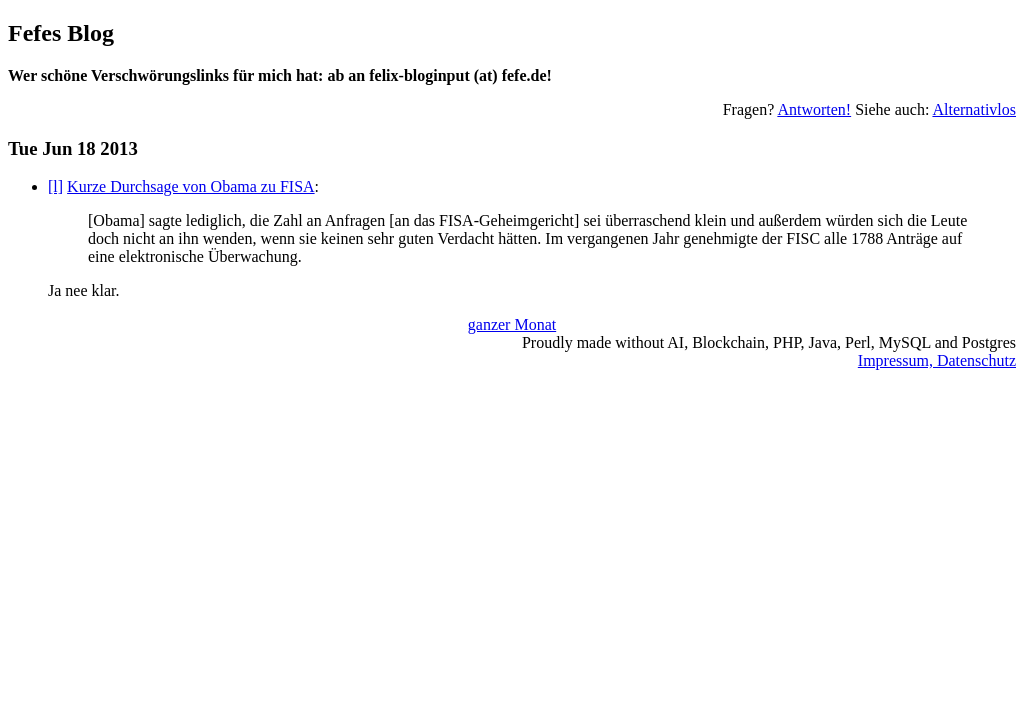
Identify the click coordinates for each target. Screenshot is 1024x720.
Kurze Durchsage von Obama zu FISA (190, 186)
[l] (55, 186)
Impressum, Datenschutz (937, 360)
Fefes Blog (61, 33)
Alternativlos (974, 109)
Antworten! (814, 109)
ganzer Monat (512, 324)
